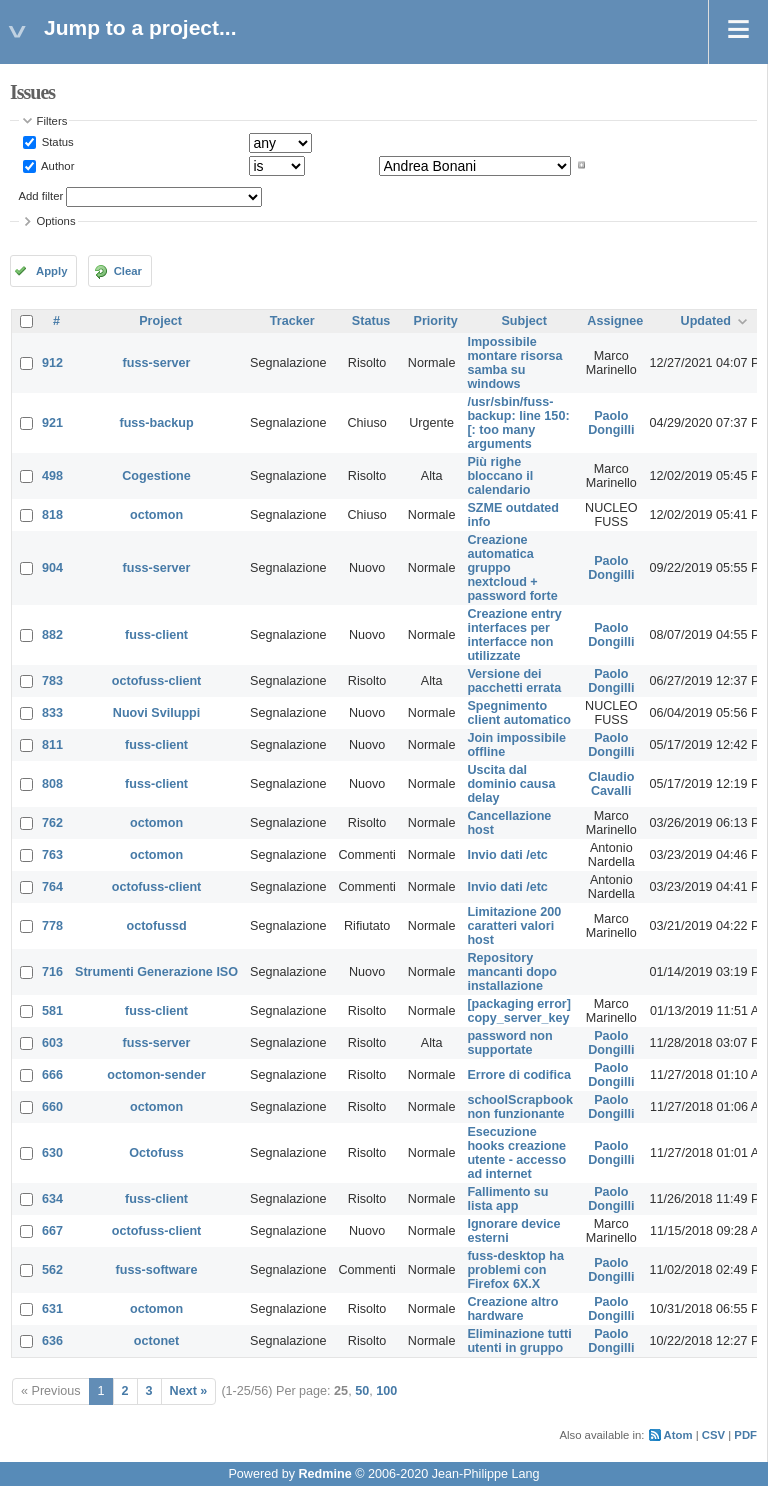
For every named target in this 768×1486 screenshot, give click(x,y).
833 (52, 713)
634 (52, 1199)
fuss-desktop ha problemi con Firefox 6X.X (515, 1270)
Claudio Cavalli (611, 784)
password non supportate (509, 1043)
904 (52, 568)
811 (52, 745)
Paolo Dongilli (611, 423)
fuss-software (157, 1270)
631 (52, 1309)
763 (52, 855)
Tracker (292, 321)
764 (52, 887)
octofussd (156, 926)
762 (52, 823)
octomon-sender (156, 1075)
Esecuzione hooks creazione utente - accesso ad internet (516, 1153)
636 (52, 1341)
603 (52, 1043)
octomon (156, 515)
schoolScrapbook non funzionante (520, 1107)
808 (52, 784)
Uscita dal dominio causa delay (511, 784)
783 (52, 681)
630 (52, 1153)
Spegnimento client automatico (519, 713)
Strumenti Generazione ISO (156, 972)
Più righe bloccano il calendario (500, 476)
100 (386, 1391)
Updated (706, 321)
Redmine (324, 1474)
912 (52, 363)
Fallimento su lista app (507, 1199)
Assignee (615, 321)
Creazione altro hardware (512, 1309)
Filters (52, 121)
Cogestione (156, 476)
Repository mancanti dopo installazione (512, 972)
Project (160, 321)
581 (52, 1011)
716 (52, 972)
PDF (745, 1435)
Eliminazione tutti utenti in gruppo (519, 1341)
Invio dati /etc (507, 855)
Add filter (41, 196)
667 (52, 1231)
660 (52, 1107)
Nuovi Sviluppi (156, 713)
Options (56, 221)
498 (52, 476)
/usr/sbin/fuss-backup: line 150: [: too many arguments (518, 423)
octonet (156, 1341)
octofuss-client (157, 681)
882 (52, 635)
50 (362, 1391)
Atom (678, 1435)
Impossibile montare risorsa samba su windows (514, 363)
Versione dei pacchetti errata (514, 681)
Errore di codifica (519, 1075)
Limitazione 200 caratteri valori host (514, 926)
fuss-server (157, 363)
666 (52, 1075)
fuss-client (156, 635)
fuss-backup (156, 423)
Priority (436, 321)
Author (57, 165)
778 (52, 926)
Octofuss (156, 1153)
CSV (713, 1435)
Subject (524, 321)
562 (52, 1270)
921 (52, 423)
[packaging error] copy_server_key (519, 1011)
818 (52, 515)
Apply (51, 271)
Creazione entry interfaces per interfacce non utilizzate (514, 635)
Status (56, 142)
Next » (189, 1391)
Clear (128, 271)
